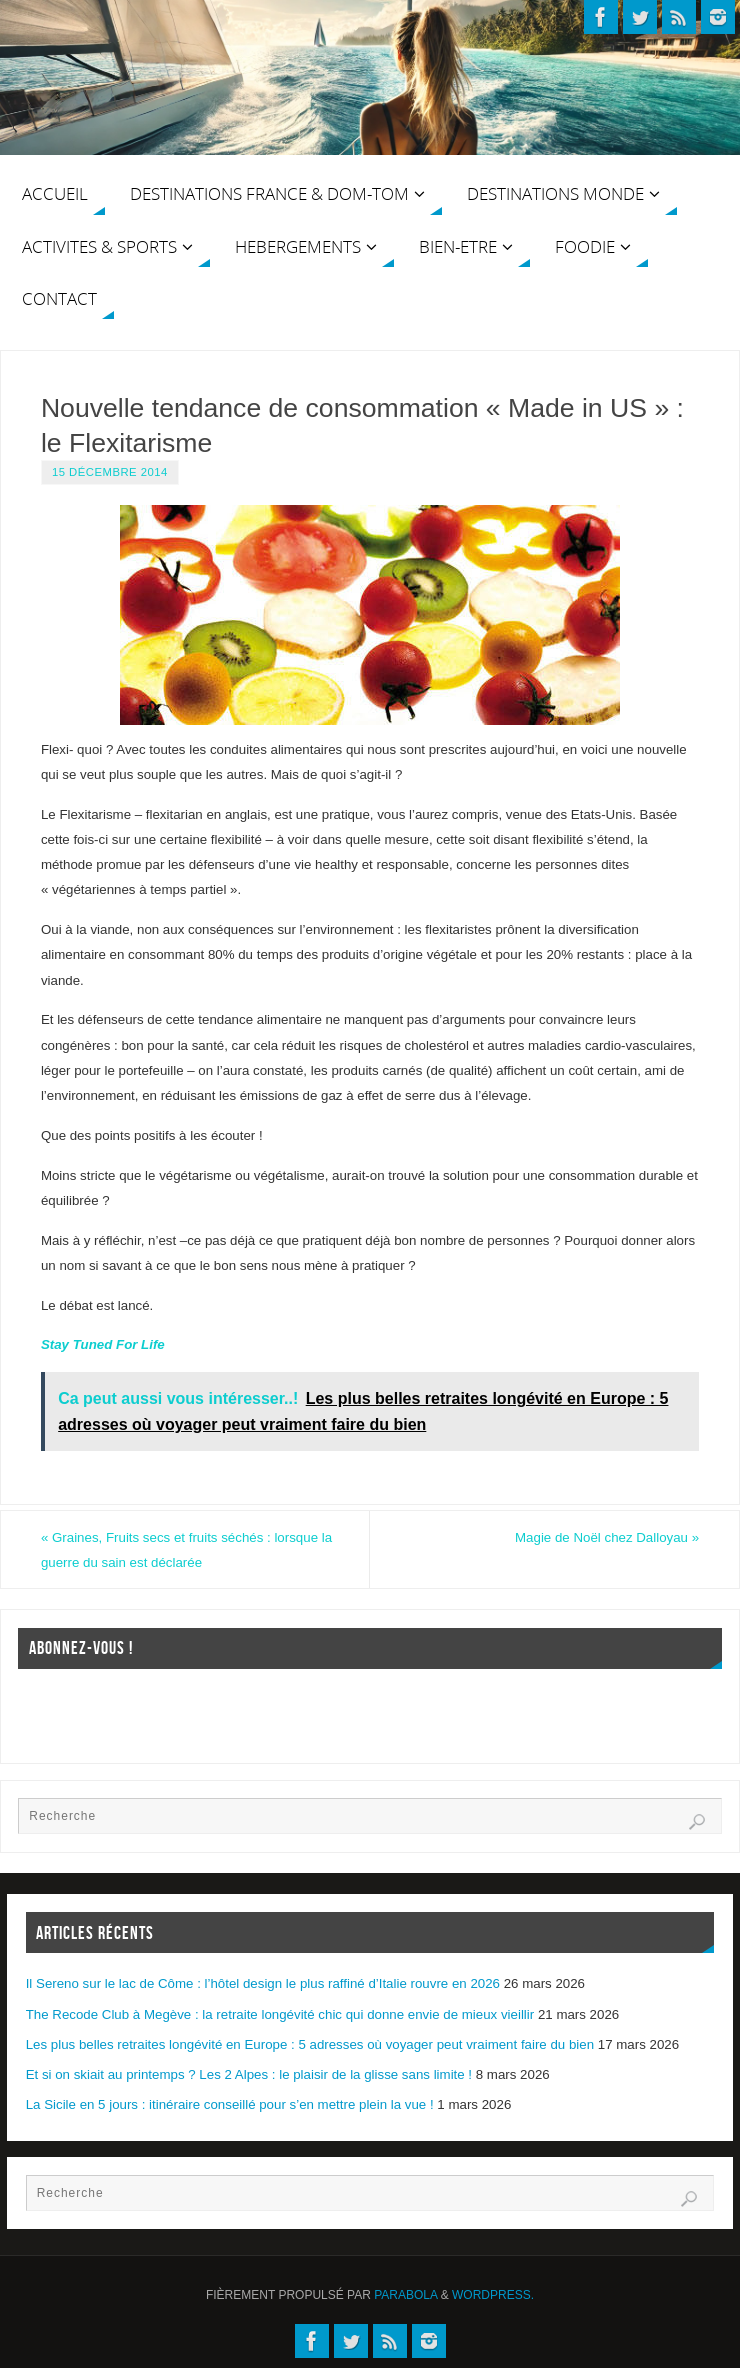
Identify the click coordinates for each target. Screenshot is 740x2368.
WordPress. (493, 2295)
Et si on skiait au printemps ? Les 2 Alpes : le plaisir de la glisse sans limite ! (249, 2074)
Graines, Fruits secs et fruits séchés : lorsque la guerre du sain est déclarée (186, 1550)
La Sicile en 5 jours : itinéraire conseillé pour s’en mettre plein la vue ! (230, 2104)
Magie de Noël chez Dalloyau (607, 1537)
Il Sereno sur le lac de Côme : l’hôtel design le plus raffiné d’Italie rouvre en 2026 (263, 1983)
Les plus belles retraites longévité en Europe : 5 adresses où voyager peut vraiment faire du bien (310, 2044)
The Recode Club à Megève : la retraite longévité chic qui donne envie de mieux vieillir (280, 2014)
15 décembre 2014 (110, 472)
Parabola (405, 2295)
